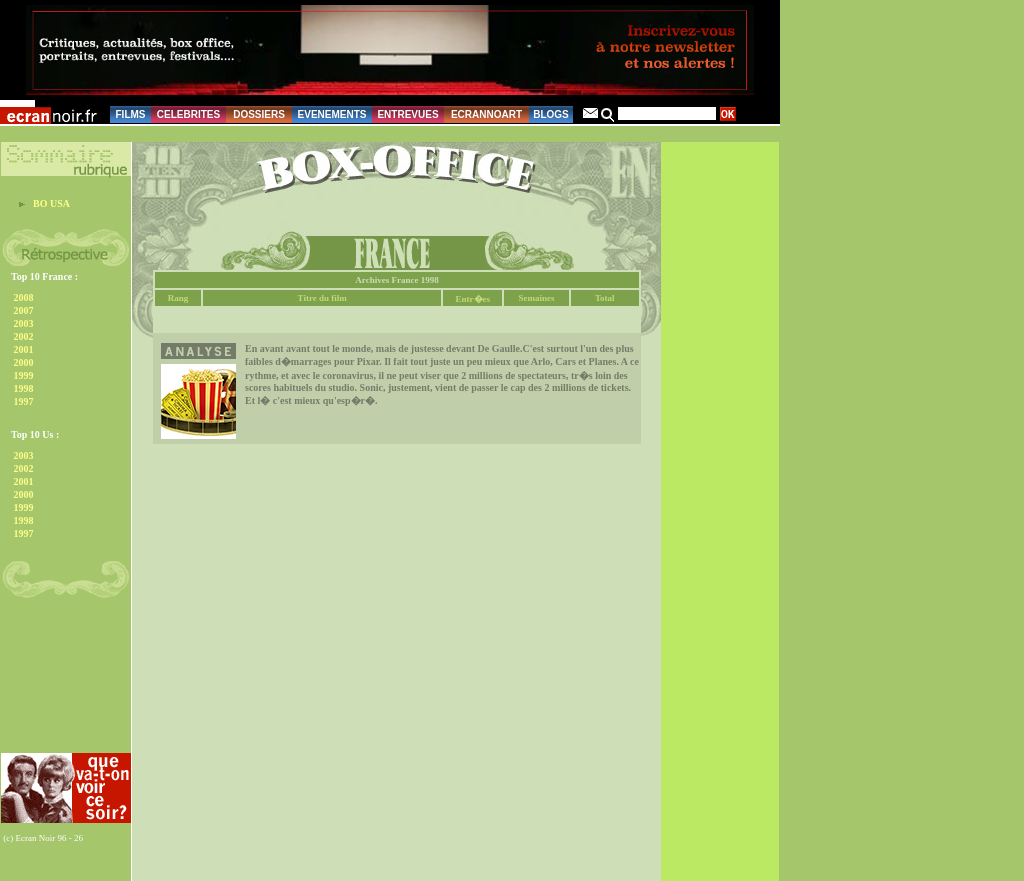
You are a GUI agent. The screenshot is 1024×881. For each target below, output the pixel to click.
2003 (24, 323)
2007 (24, 310)
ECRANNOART (486, 114)
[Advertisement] (63, 680)
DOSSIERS (259, 114)
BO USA (51, 203)
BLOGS (551, 114)
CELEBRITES (188, 114)
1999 (24, 375)
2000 (24, 362)
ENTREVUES (407, 114)
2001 (24, 349)
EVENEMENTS (332, 114)
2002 (24, 336)
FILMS (131, 114)
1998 (24, 388)
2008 (24, 297)
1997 (24, 401)
